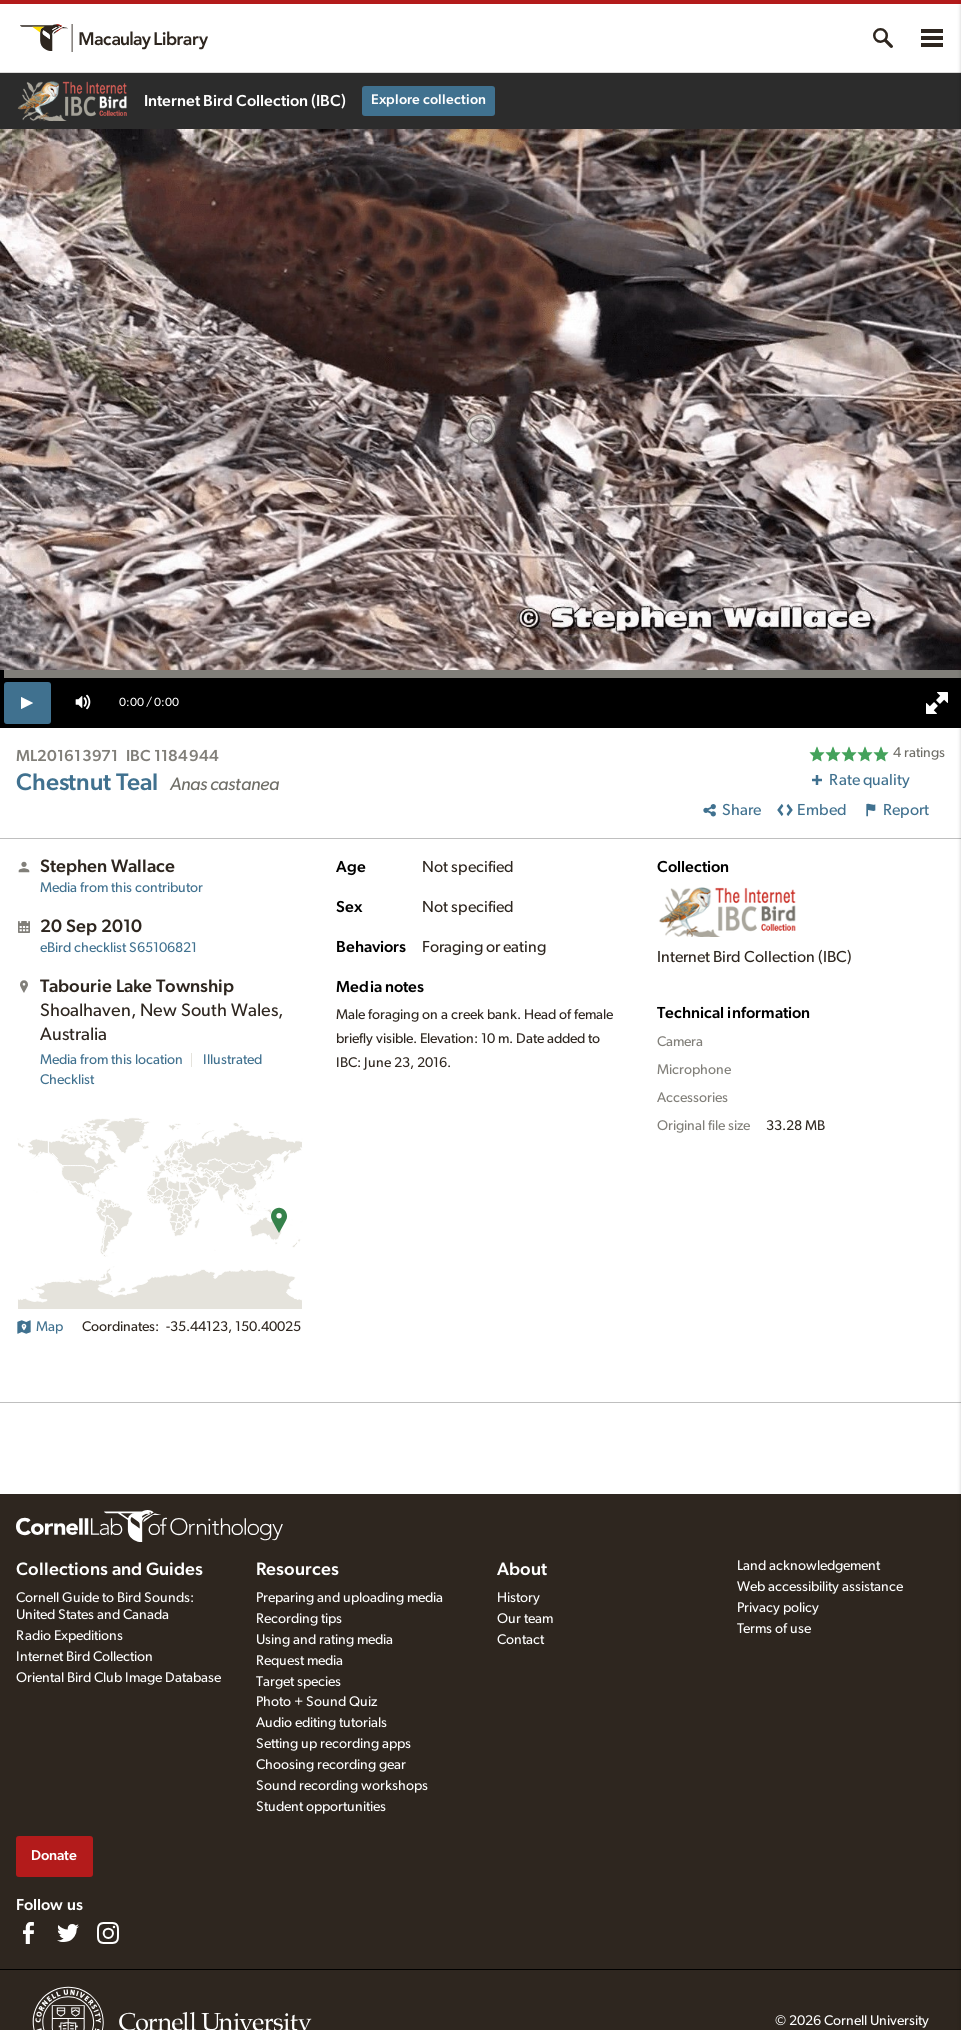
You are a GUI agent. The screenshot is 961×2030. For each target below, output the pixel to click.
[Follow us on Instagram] (108, 1933)
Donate (54, 1855)
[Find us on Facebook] (28, 1933)
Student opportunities (321, 1807)
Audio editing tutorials (321, 1723)
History (518, 1598)
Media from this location (111, 1060)
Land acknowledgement (808, 1566)
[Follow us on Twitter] (68, 1933)
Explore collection (428, 100)
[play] (27, 703)
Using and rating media (324, 1640)
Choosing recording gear (331, 1765)
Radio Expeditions (69, 1636)
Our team (525, 1619)
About (522, 1570)
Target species (298, 1682)
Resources (297, 1570)
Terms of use (774, 1629)
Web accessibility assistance (820, 1587)
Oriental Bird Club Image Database (118, 1678)
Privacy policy (778, 1608)
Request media (299, 1661)
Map (39, 1327)
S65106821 (118, 948)
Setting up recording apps (333, 1744)
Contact (520, 1640)
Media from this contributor (121, 888)
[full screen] (937, 703)
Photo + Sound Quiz (316, 1702)
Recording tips (299, 1619)
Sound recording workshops (342, 1786)
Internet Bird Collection (84, 1657)
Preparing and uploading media (349, 1598)
